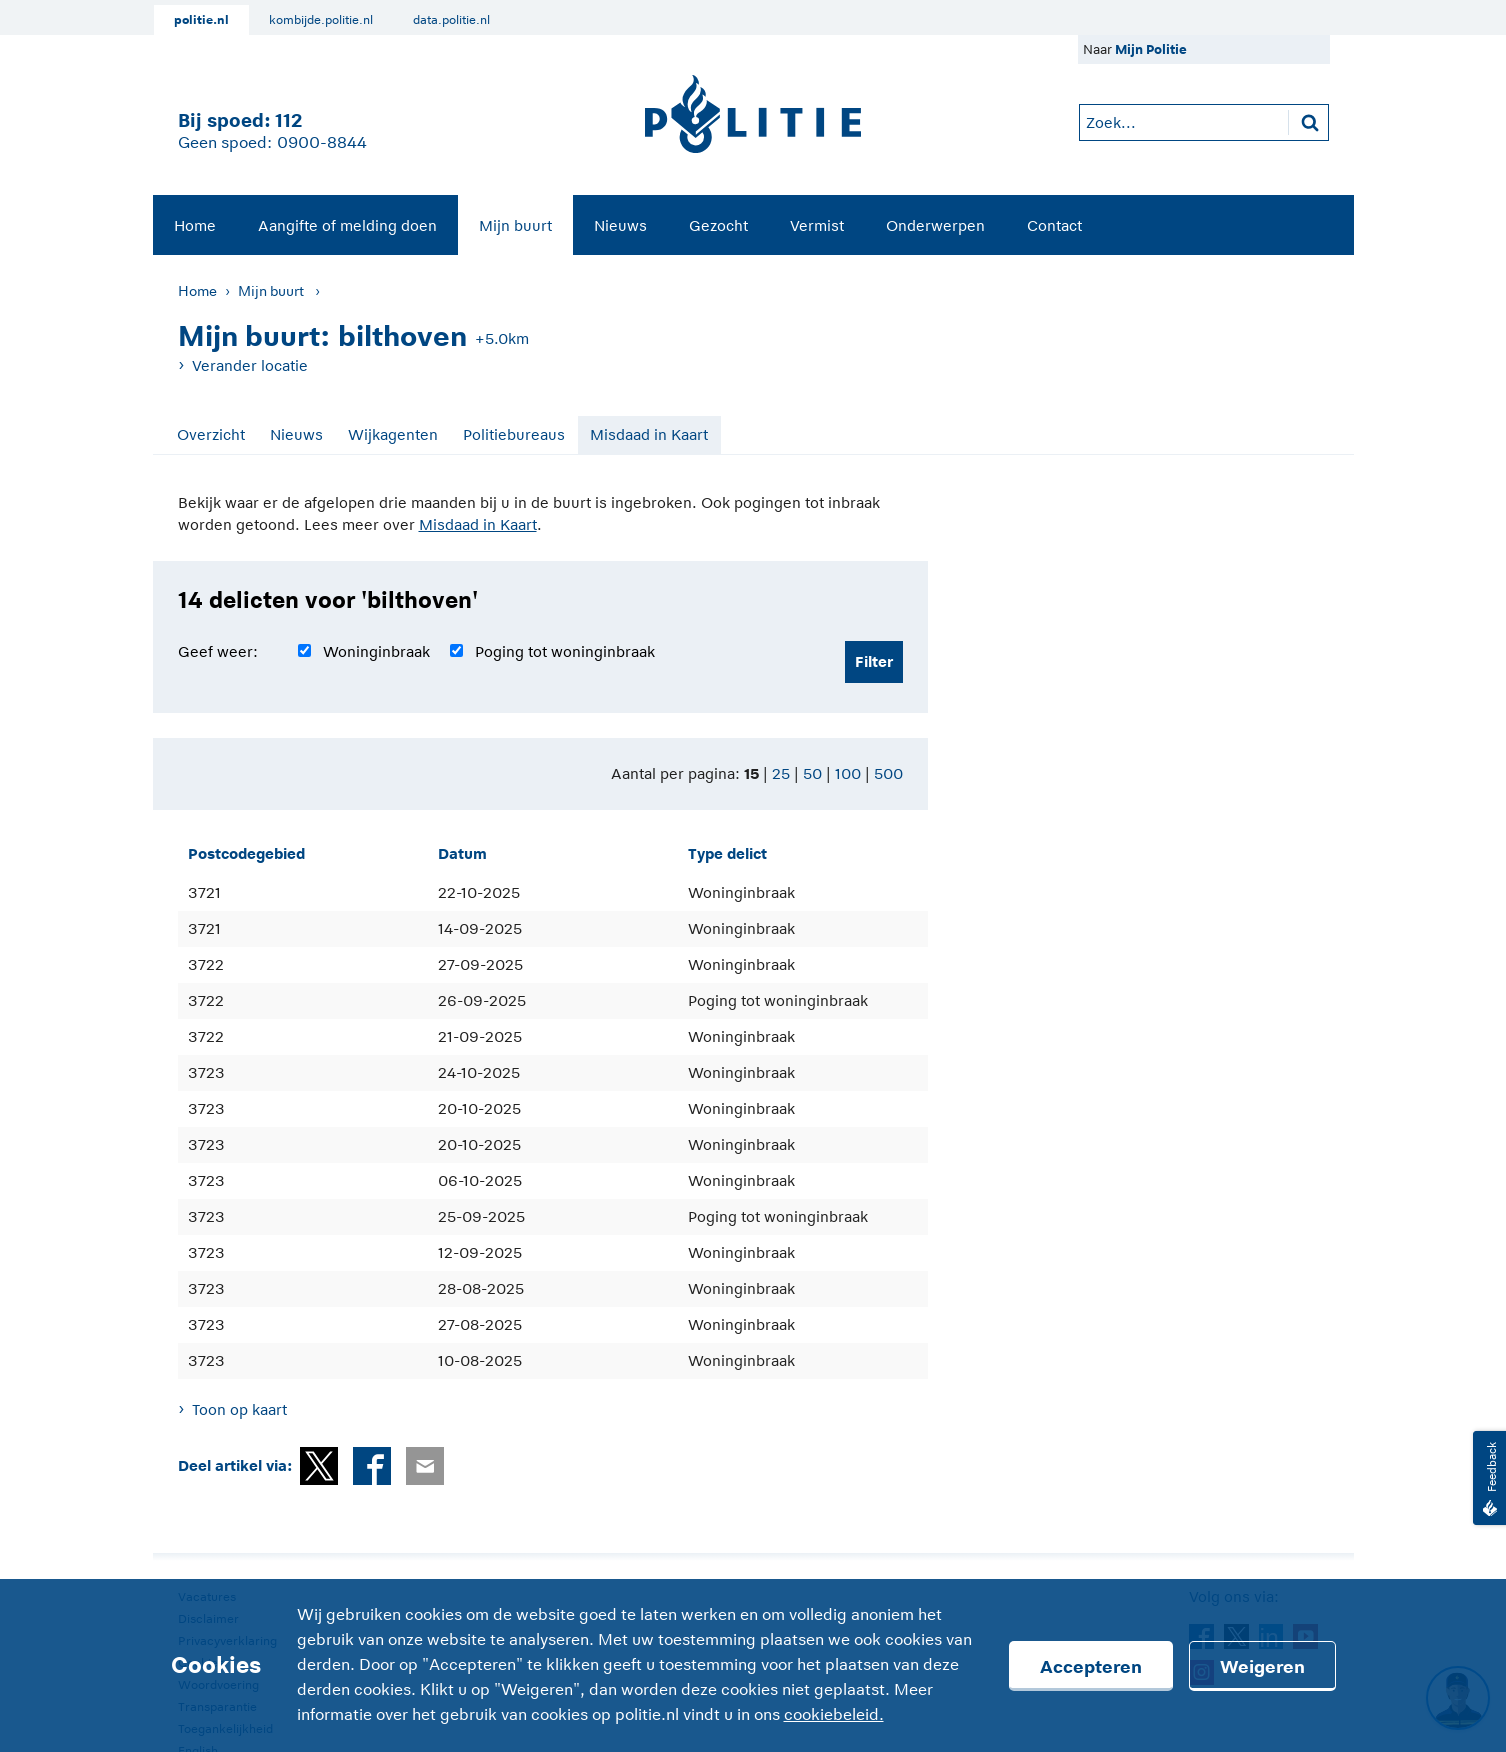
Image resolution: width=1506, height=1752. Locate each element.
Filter (874, 661)
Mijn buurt (515, 225)
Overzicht (211, 434)
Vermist (817, 225)
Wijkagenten (393, 434)
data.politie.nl (451, 20)
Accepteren (1091, 1667)
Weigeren (1262, 1667)
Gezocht (718, 225)
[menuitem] (195, 225)
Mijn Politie (1151, 49)
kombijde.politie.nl (321, 20)
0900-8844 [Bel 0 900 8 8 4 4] (322, 143)
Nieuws (620, 225)
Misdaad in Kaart (649, 434)
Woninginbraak (376, 651)
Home (195, 225)
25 (781, 773)
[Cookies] (753, 1665)
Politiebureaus (514, 434)
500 (888, 773)
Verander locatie (250, 365)
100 (848, 773)
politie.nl (201, 20)
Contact (1054, 225)
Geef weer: (218, 651)
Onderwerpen (935, 225)
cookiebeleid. (834, 1715)
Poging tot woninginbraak (565, 651)
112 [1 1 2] (288, 120)
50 (812, 773)
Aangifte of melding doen (347, 225)
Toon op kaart (239, 1409)
